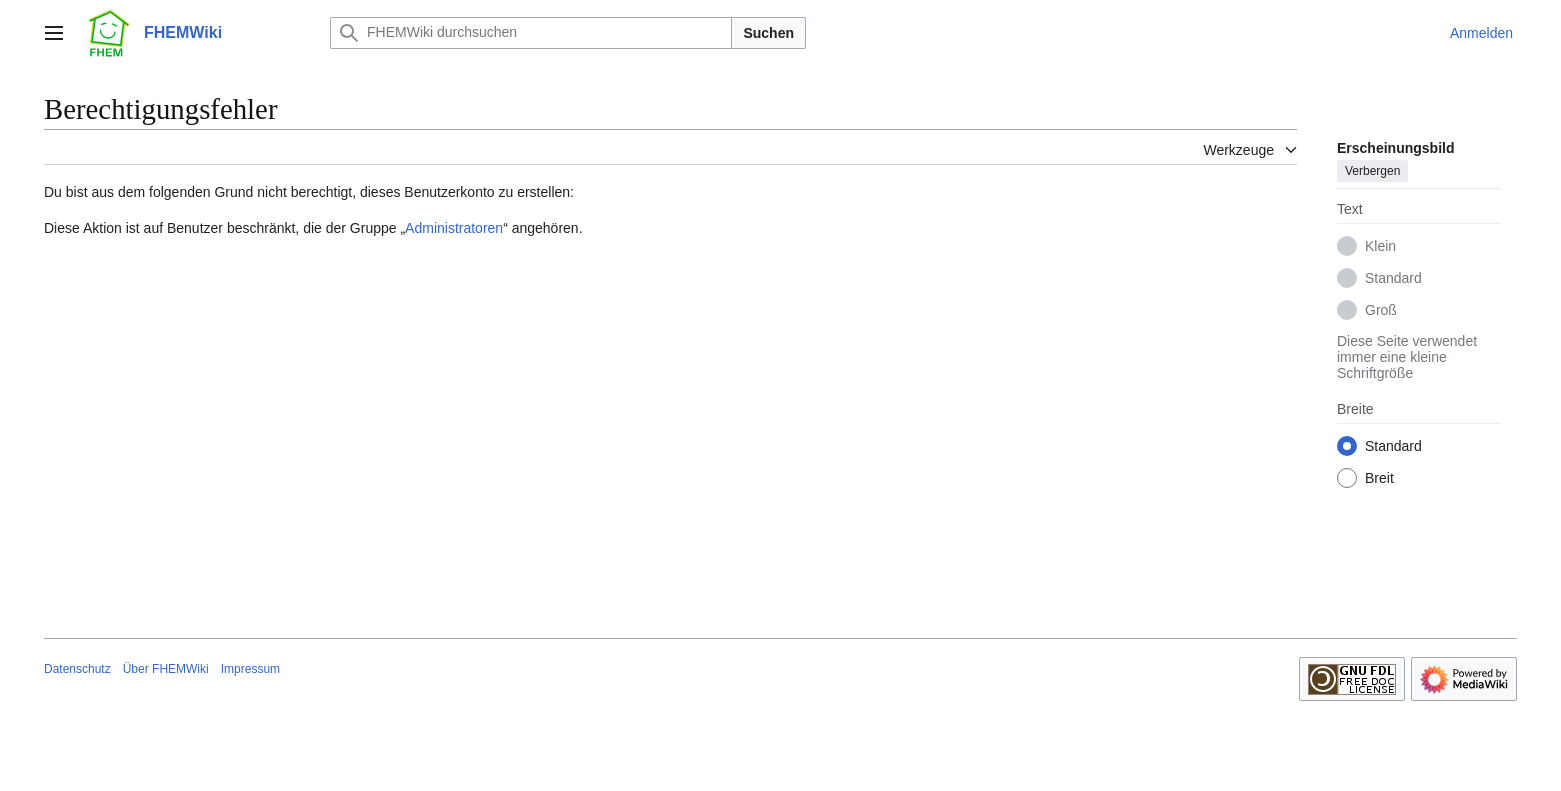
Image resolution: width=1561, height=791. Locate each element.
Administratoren (454, 228)
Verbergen (1372, 171)
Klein (1380, 246)
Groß (1381, 310)
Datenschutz (77, 669)
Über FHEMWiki (166, 669)
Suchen (768, 33)
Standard (1393, 278)
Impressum (250, 669)
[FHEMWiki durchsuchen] (531, 33)
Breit (1379, 478)
